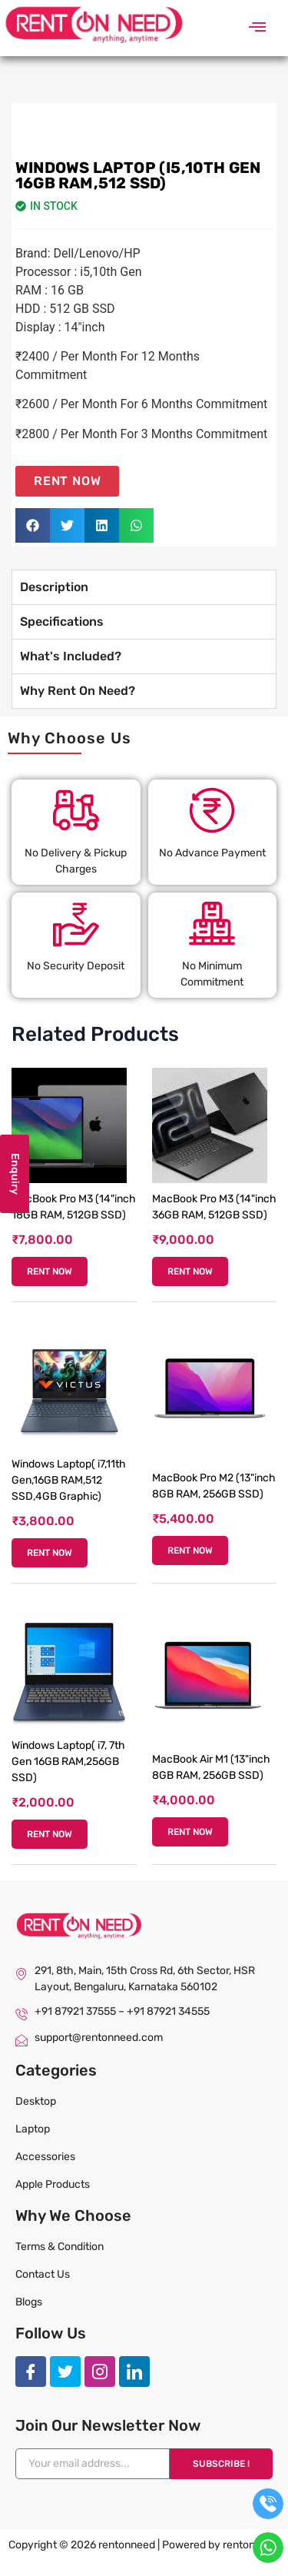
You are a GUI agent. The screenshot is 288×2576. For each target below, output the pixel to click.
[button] (257, 28)
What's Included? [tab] (70, 656)
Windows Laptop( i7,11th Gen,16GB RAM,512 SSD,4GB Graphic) (69, 1480)
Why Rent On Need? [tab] (77, 690)
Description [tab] (54, 587)
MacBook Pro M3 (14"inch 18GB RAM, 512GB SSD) (74, 1207)
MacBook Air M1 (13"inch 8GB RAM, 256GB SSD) (211, 1767)
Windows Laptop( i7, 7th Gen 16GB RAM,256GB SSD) (68, 1761)
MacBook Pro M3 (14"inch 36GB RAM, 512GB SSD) (214, 1207)
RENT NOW (49, 1271)
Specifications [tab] (62, 621)
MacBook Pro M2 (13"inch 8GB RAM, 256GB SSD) (214, 1486)
